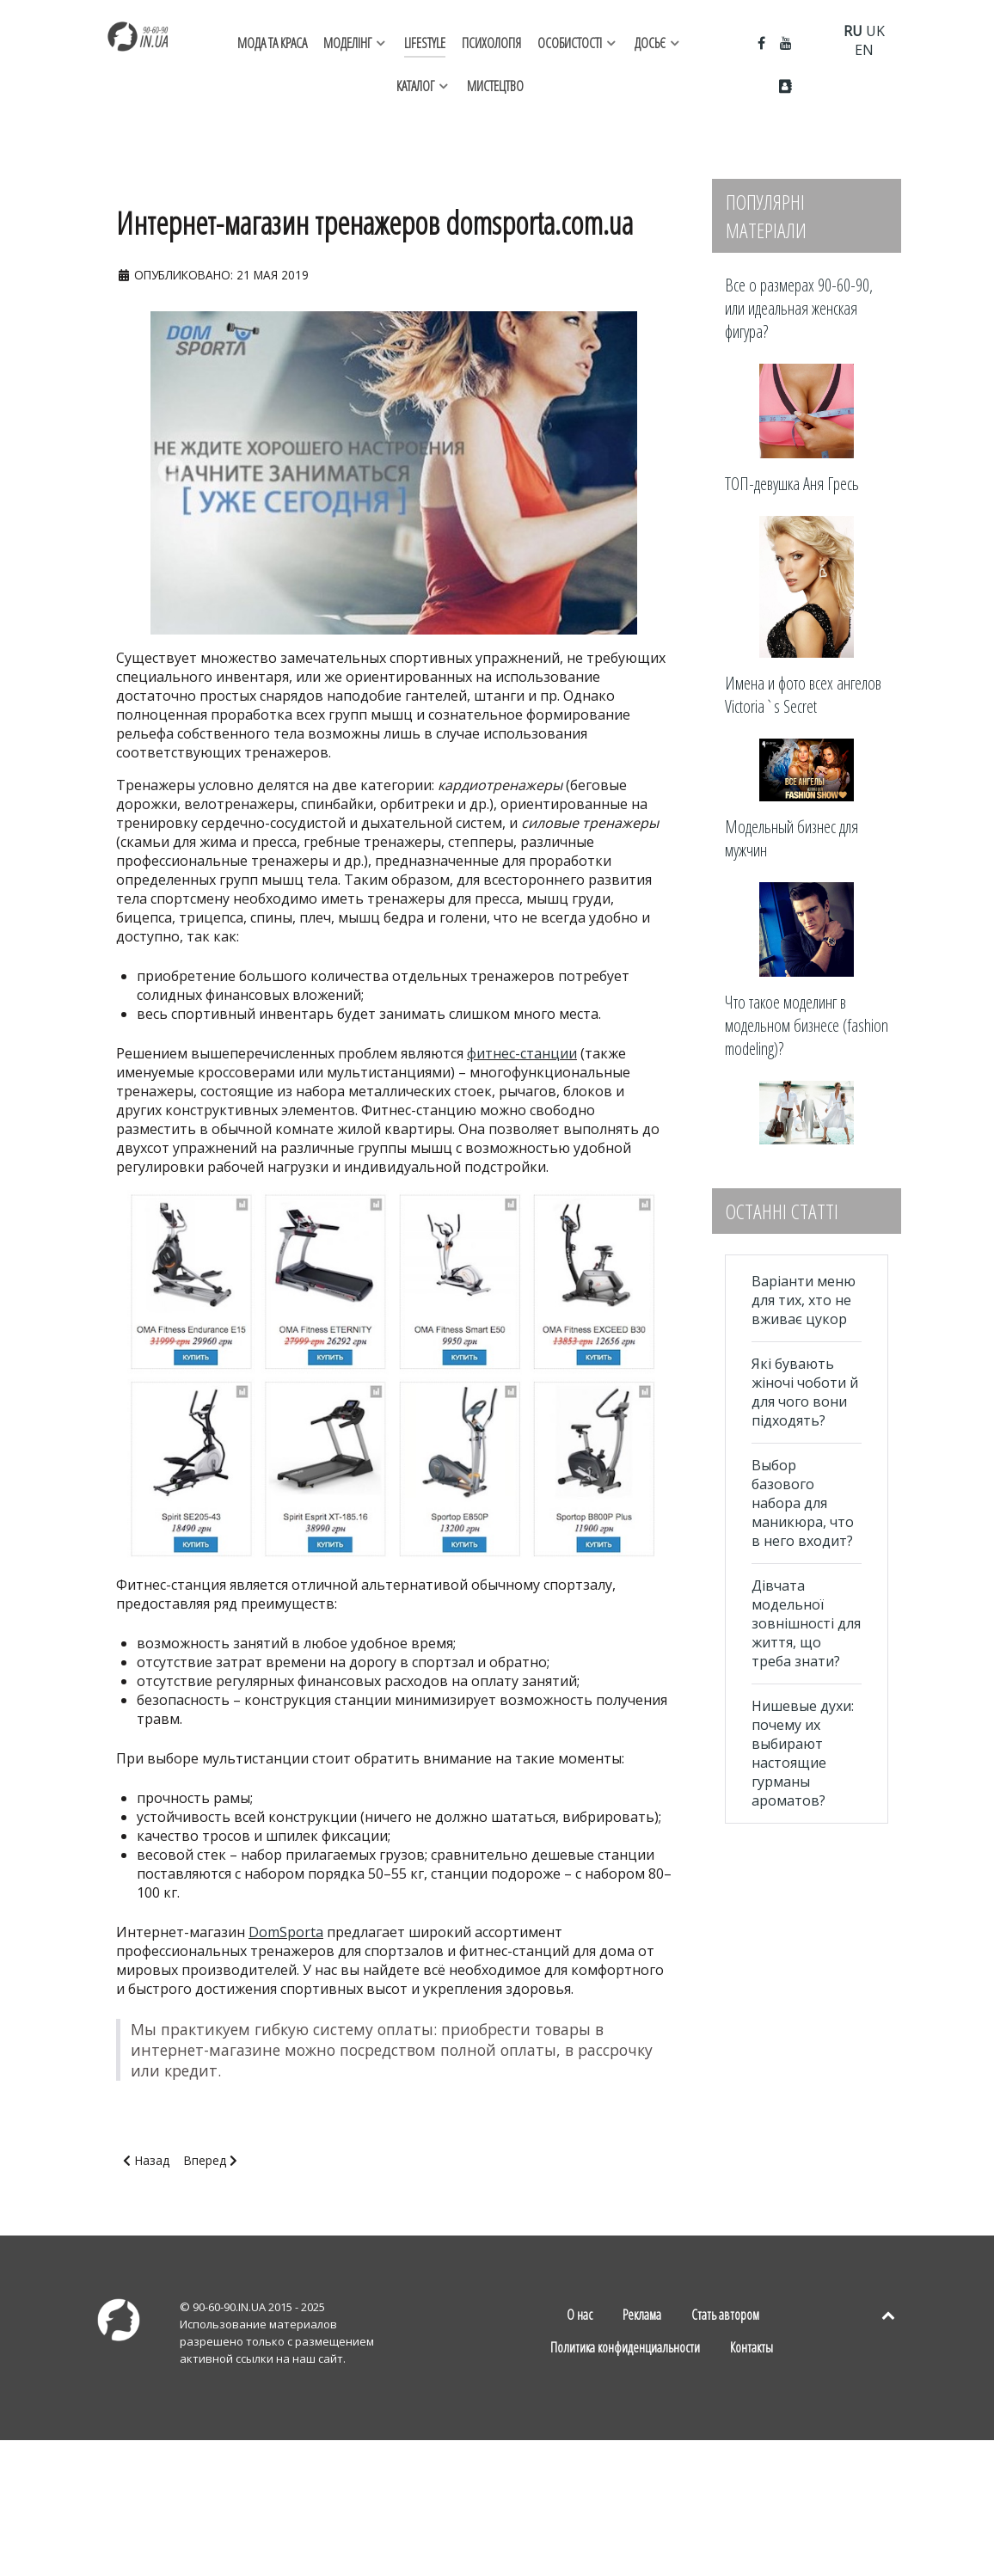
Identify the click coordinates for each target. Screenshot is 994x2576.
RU (853, 30)
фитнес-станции (522, 1053)
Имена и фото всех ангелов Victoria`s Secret (803, 695)
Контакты (751, 2347)
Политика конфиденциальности (625, 2347)
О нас (579, 2314)
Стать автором (725, 2314)
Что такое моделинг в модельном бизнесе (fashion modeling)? (806, 1025)
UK (875, 30)
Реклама (642, 2314)
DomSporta (285, 1932)
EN (864, 49)
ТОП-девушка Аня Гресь (792, 483)
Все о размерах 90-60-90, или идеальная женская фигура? (799, 308)
